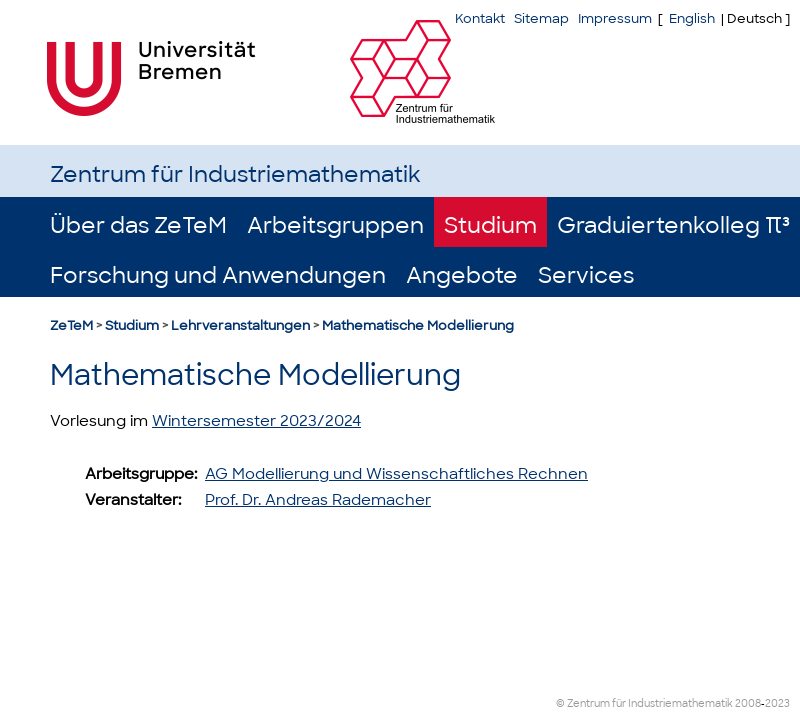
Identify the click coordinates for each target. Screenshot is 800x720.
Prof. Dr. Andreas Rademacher (318, 500)
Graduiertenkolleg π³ (673, 225)
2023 (777, 703)
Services (586, 275)
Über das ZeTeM (138, 225)
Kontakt (480, 18)
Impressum (615, 18)
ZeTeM (71, 325)
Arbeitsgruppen (335, 225)
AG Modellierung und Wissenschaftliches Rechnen (396, 474)
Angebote (462, 275)
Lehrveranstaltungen (240, 325)
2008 (748, 703)
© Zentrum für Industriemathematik (644, 703)
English (692, 18)
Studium (490, 225)
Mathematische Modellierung (418, 325)
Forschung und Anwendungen (218, 275)
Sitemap (541, 18)
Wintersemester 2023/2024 (256, 421)
